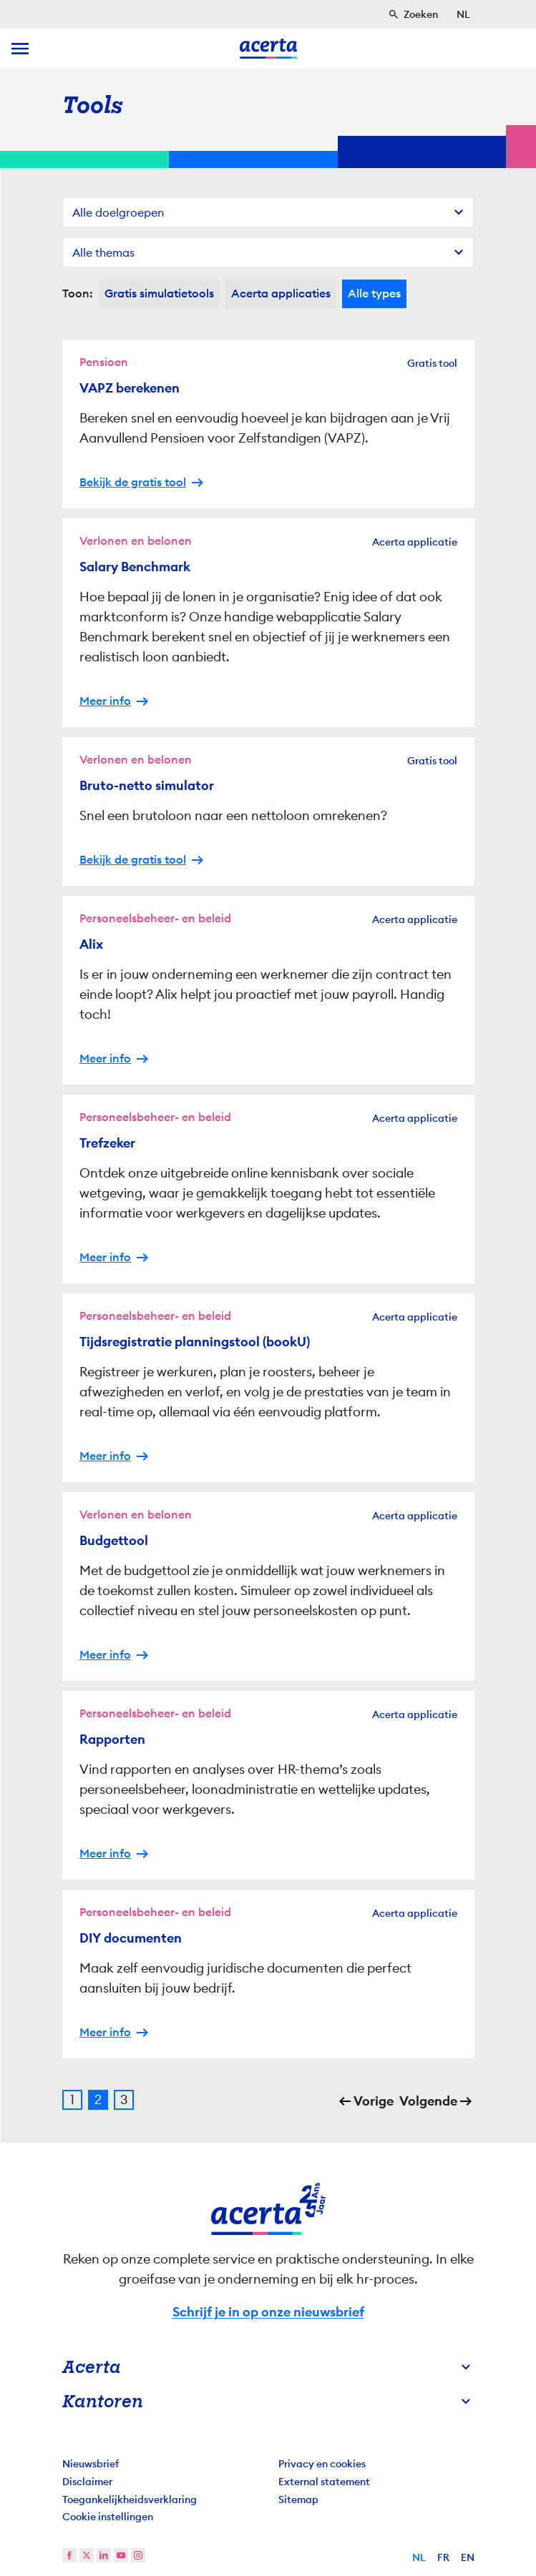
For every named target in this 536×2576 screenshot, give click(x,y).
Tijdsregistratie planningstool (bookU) (194, 1342)
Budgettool (113, 1540)
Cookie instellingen (107, 2516)
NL (419, 2557)
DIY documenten (130, 1938)
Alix (91, 944)
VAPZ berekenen (129, 388)
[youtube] (121, 2555)
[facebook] (69, 2555)
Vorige (374, 2101)
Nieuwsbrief (90, 2463)
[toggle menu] (20, 48)
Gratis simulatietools (159, 293)
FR (443, 2557)
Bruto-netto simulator (146, 785)
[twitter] (86, 2555)
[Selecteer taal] (463, 14)
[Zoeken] (413, 14)
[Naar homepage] (268, 49)
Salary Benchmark (134, 567)
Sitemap (298, 2499)
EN (467, 2557)
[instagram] (138, 2555)
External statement (324, 2481)
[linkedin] (104, 2555)
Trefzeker (107, 1143)
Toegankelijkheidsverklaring (129, 2499)
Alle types (374, 293)
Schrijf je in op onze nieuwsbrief (268, 2312)
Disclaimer (87, 2481)
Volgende (428, 2101)
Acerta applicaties (281, 293)
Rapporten (112, 1739)
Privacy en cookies (322, 2463)
